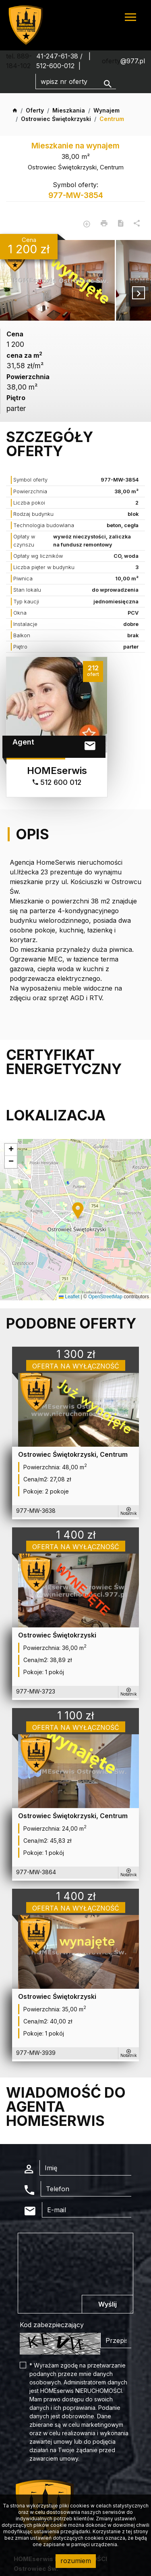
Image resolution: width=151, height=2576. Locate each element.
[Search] (75, 81)
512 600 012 (57, 782)
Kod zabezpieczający (52, 2325)
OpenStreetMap (105, 1296)
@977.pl (132, 61)
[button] (78, 1211)
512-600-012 (55, 66)
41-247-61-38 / (60, 56)
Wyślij (107, 2304)
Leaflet (69, 1296)
